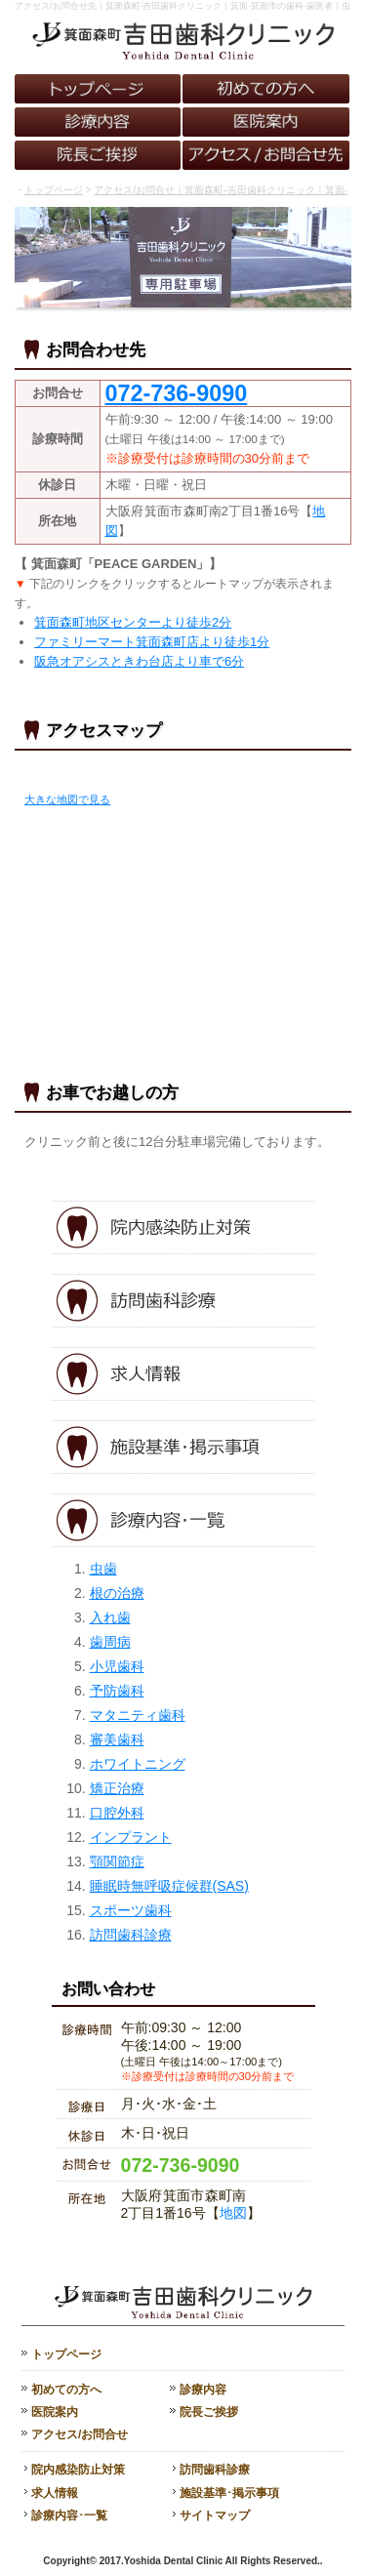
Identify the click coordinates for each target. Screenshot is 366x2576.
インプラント (131, 1837)
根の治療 (117, 1593)
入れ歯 (110, 1617)
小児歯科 (117, 1666)
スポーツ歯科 (131, 1910)
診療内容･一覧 (69, 2515)
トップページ (53, 189)
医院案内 (54, 2412)
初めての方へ (66, 2389)
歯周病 (110, 1642)
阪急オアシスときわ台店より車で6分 (139, 661)
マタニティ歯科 (137, 1715)
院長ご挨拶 (209, 2412)
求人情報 (54, 2493)
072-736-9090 (180, 2165)
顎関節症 (117, 1861)
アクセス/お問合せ (79, 2434)
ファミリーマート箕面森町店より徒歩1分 (151, 641)
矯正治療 (117, 1788)
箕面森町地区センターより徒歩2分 (132, 622)
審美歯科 (117, 1739)
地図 (233, 2213)
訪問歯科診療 (131, 1934)
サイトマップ (215, 2515)
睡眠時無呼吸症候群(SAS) (169, 1886)
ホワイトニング (137, 1764)
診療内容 (203, 2389)
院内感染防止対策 (78, 2469)
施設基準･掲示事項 (229, 2493)
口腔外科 (117, 1812)
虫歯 (103, 1568)
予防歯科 (117, 1690)
